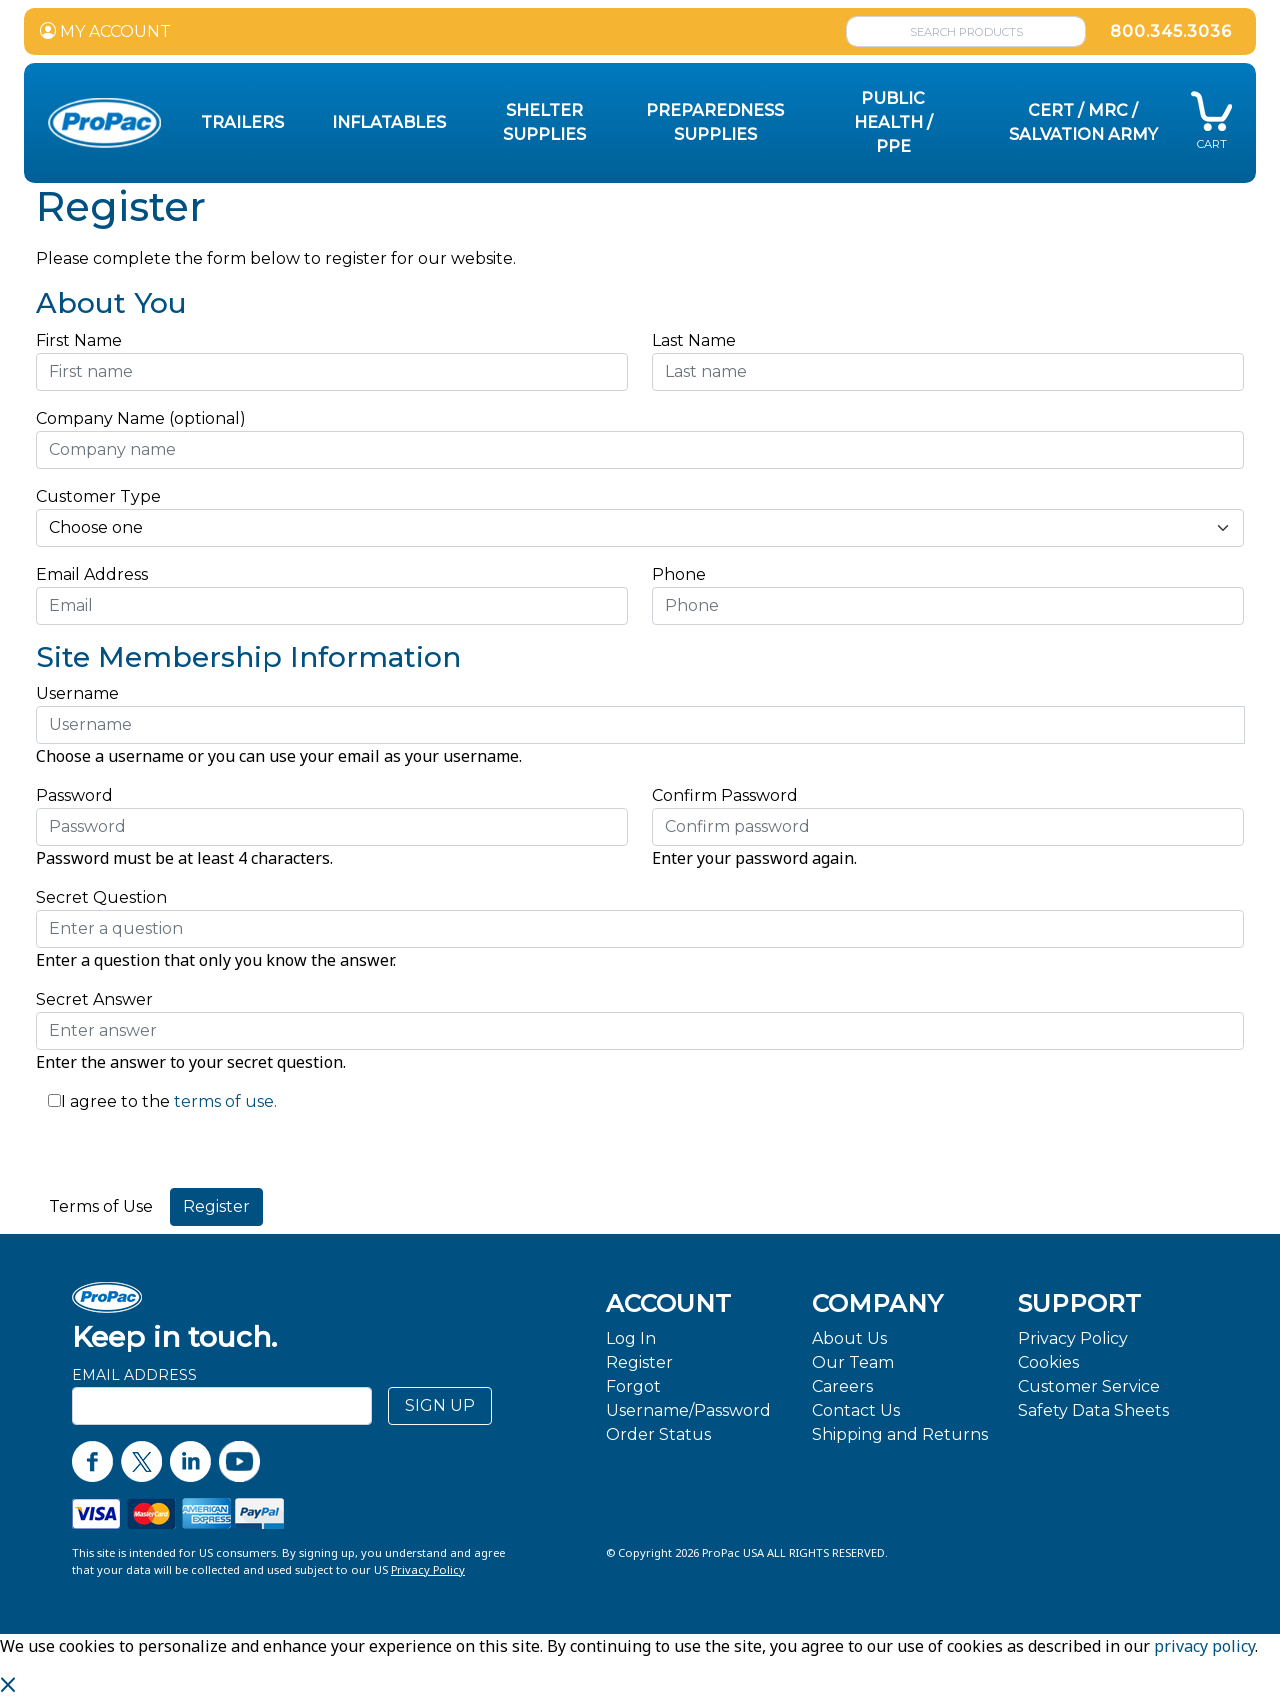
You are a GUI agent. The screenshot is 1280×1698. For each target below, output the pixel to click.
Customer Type (98, 496)
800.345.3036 (1171, 31)
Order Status (658, 1434)
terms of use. (223, 1101)
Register (639, 1362)
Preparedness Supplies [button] (715, 122)
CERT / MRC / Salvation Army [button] (1083, 122)
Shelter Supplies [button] (544, 122)
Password (74, 795)
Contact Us (856, 1410)
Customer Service (1089, 1386)
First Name (79, 340)
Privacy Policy (1073, 1338)
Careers (842, 1386)
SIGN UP (440, 1405)
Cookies (1048, 1362)
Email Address (97, 574)
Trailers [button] (242, 122)
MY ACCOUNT (105, 31)
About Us (849, 1338)
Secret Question (101, 897)
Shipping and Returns (900, 1434)
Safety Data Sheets (1093, 1410)
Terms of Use (101, 1206)
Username (77, 693)
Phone (679, 574)
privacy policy (1204, 1646)
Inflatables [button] (389, 122)
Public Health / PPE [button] (893, 122)
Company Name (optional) (141, 418)
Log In (631, 1338)
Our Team (853, 1362)
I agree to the (115, 1101)
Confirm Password (725, 795)
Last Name (694, 340)
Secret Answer (94, 999)
